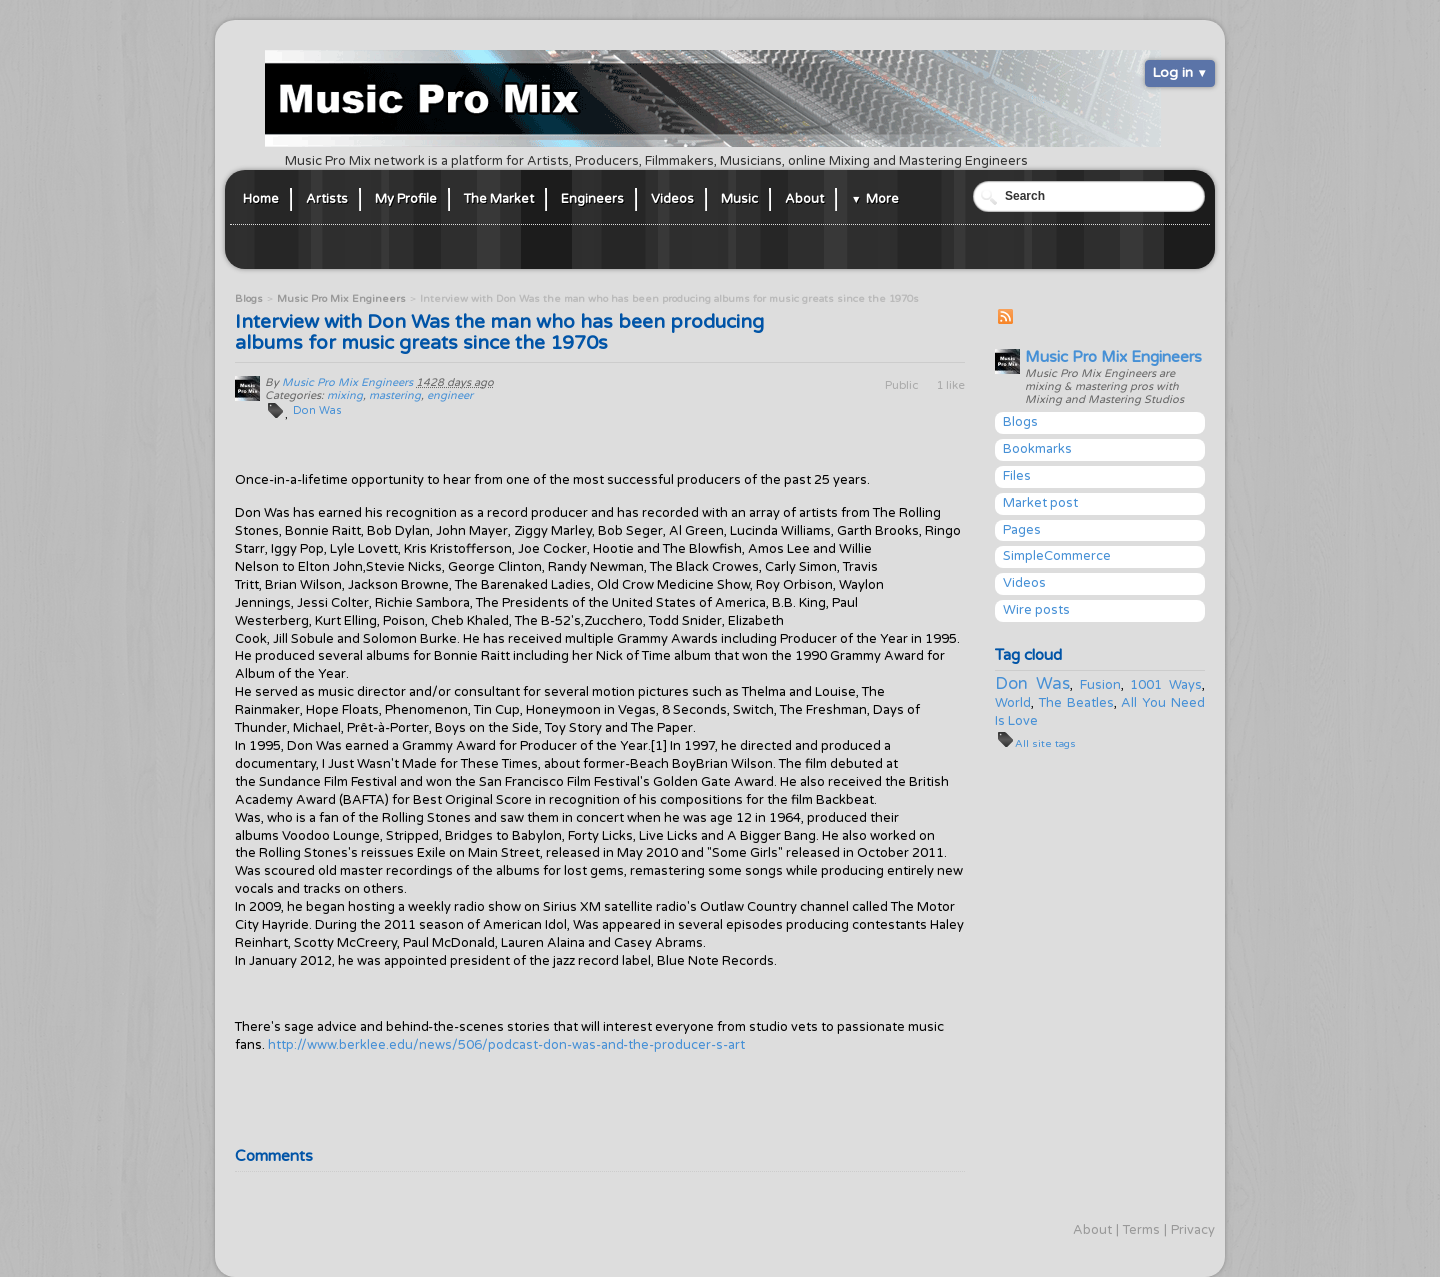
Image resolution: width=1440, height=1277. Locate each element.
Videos (672, 199)
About (804, 199)
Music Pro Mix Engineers (1113, 357)
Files (1017, 476)
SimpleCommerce (1057, 556)
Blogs (1020, 422)
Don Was (1032, 684)
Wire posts (1036, 610)
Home (261, 199)
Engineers (592, 199)
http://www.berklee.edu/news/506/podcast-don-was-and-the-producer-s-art (506, 1045)
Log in (1172, 72)
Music (739, 199)
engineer (450, 395)
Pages (1022, 530)
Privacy (1193, 1230)
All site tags (1045, 744)
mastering (395, 395)
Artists (327, 199)
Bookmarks (1037, 449)
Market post (1040, 503)
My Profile (406, 199)
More (882, 199)
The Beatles (1076, 703)
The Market (499, 199)
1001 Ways (1166, 685)
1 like (950, 385)
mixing (345, 395)
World (1013, 703)
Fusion (1100, 685)
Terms (1141, 1230)
